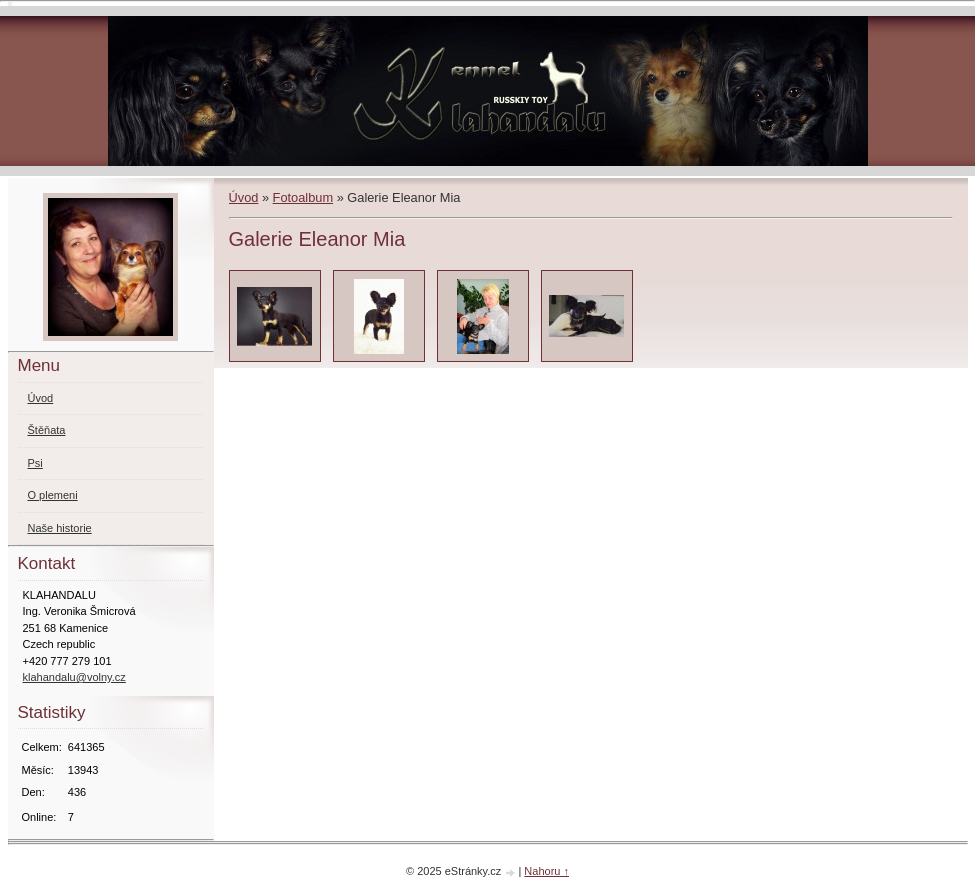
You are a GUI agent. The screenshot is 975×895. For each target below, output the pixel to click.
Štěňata (47, 430)
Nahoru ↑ (546, 871)
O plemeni (53, 495)
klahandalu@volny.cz (74, 677)
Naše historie (60, 528)
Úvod (244, 197)
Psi (35, 463)
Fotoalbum (303, 197)
